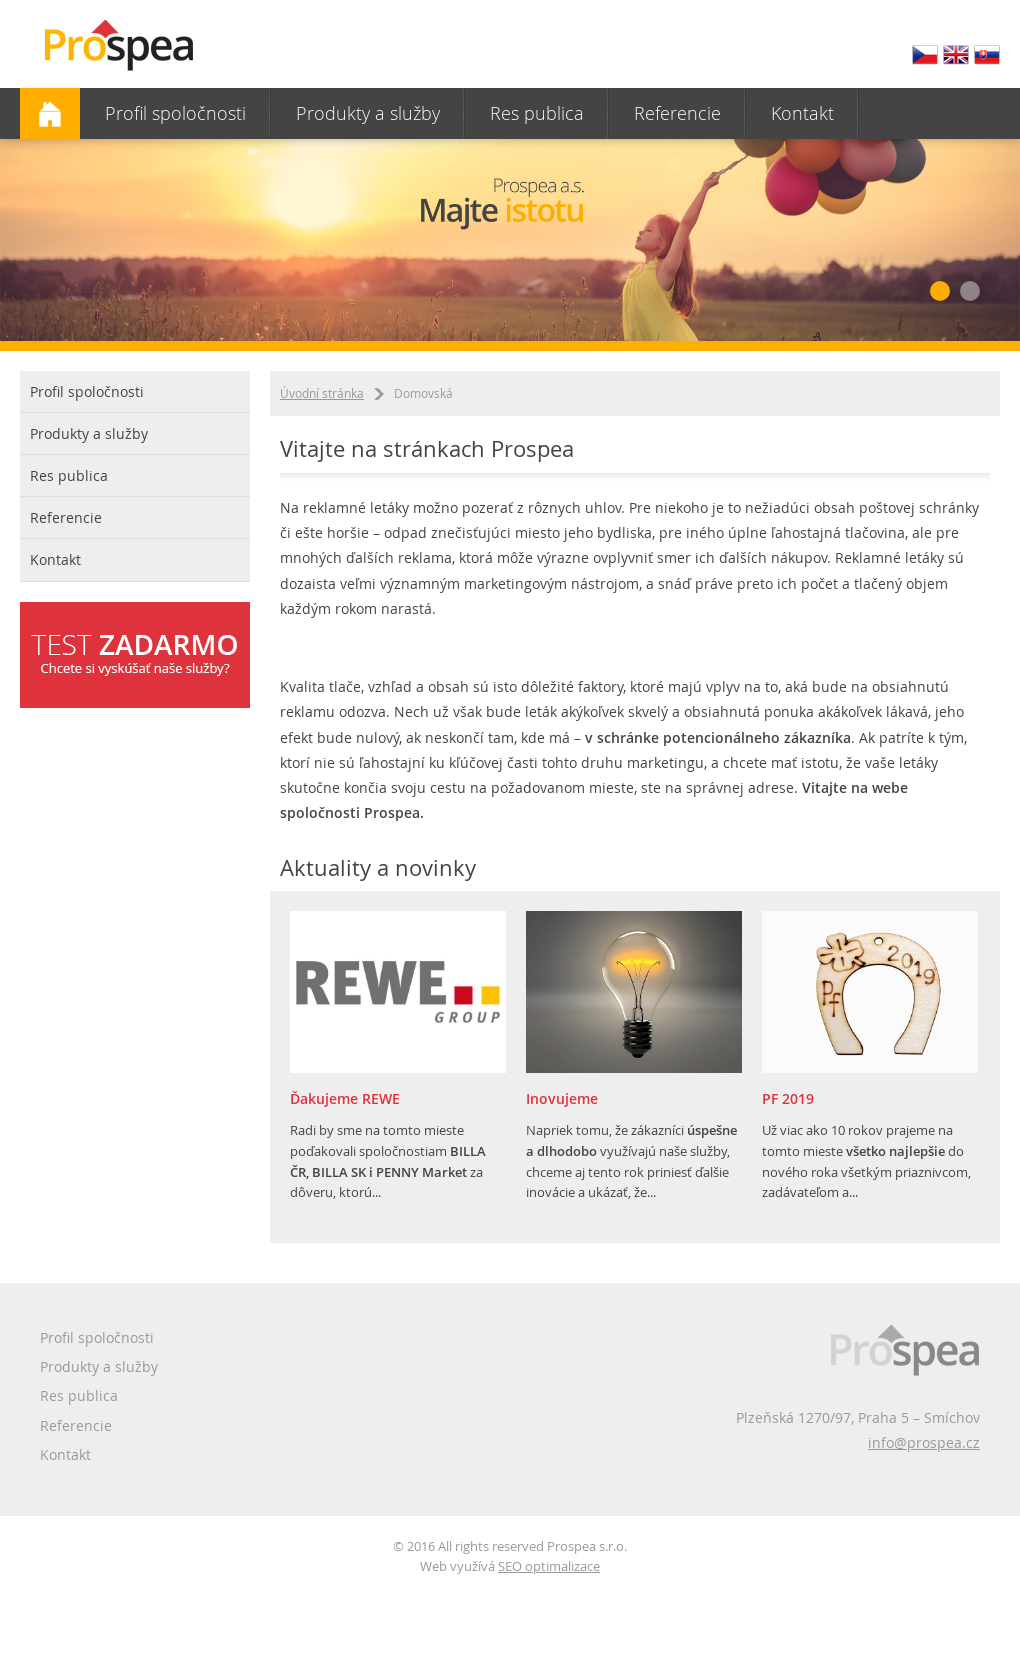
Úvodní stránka (322, 393)
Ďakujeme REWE (345, 1098)
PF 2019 (788, 1098)
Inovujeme (562, 1098)
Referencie (677, 113)
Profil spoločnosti (175, 113)
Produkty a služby (368, 113)
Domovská (50, 113)
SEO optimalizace (549, 1566)
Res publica (537, 113)
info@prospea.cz (924, 1442)
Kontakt (802, 113)
